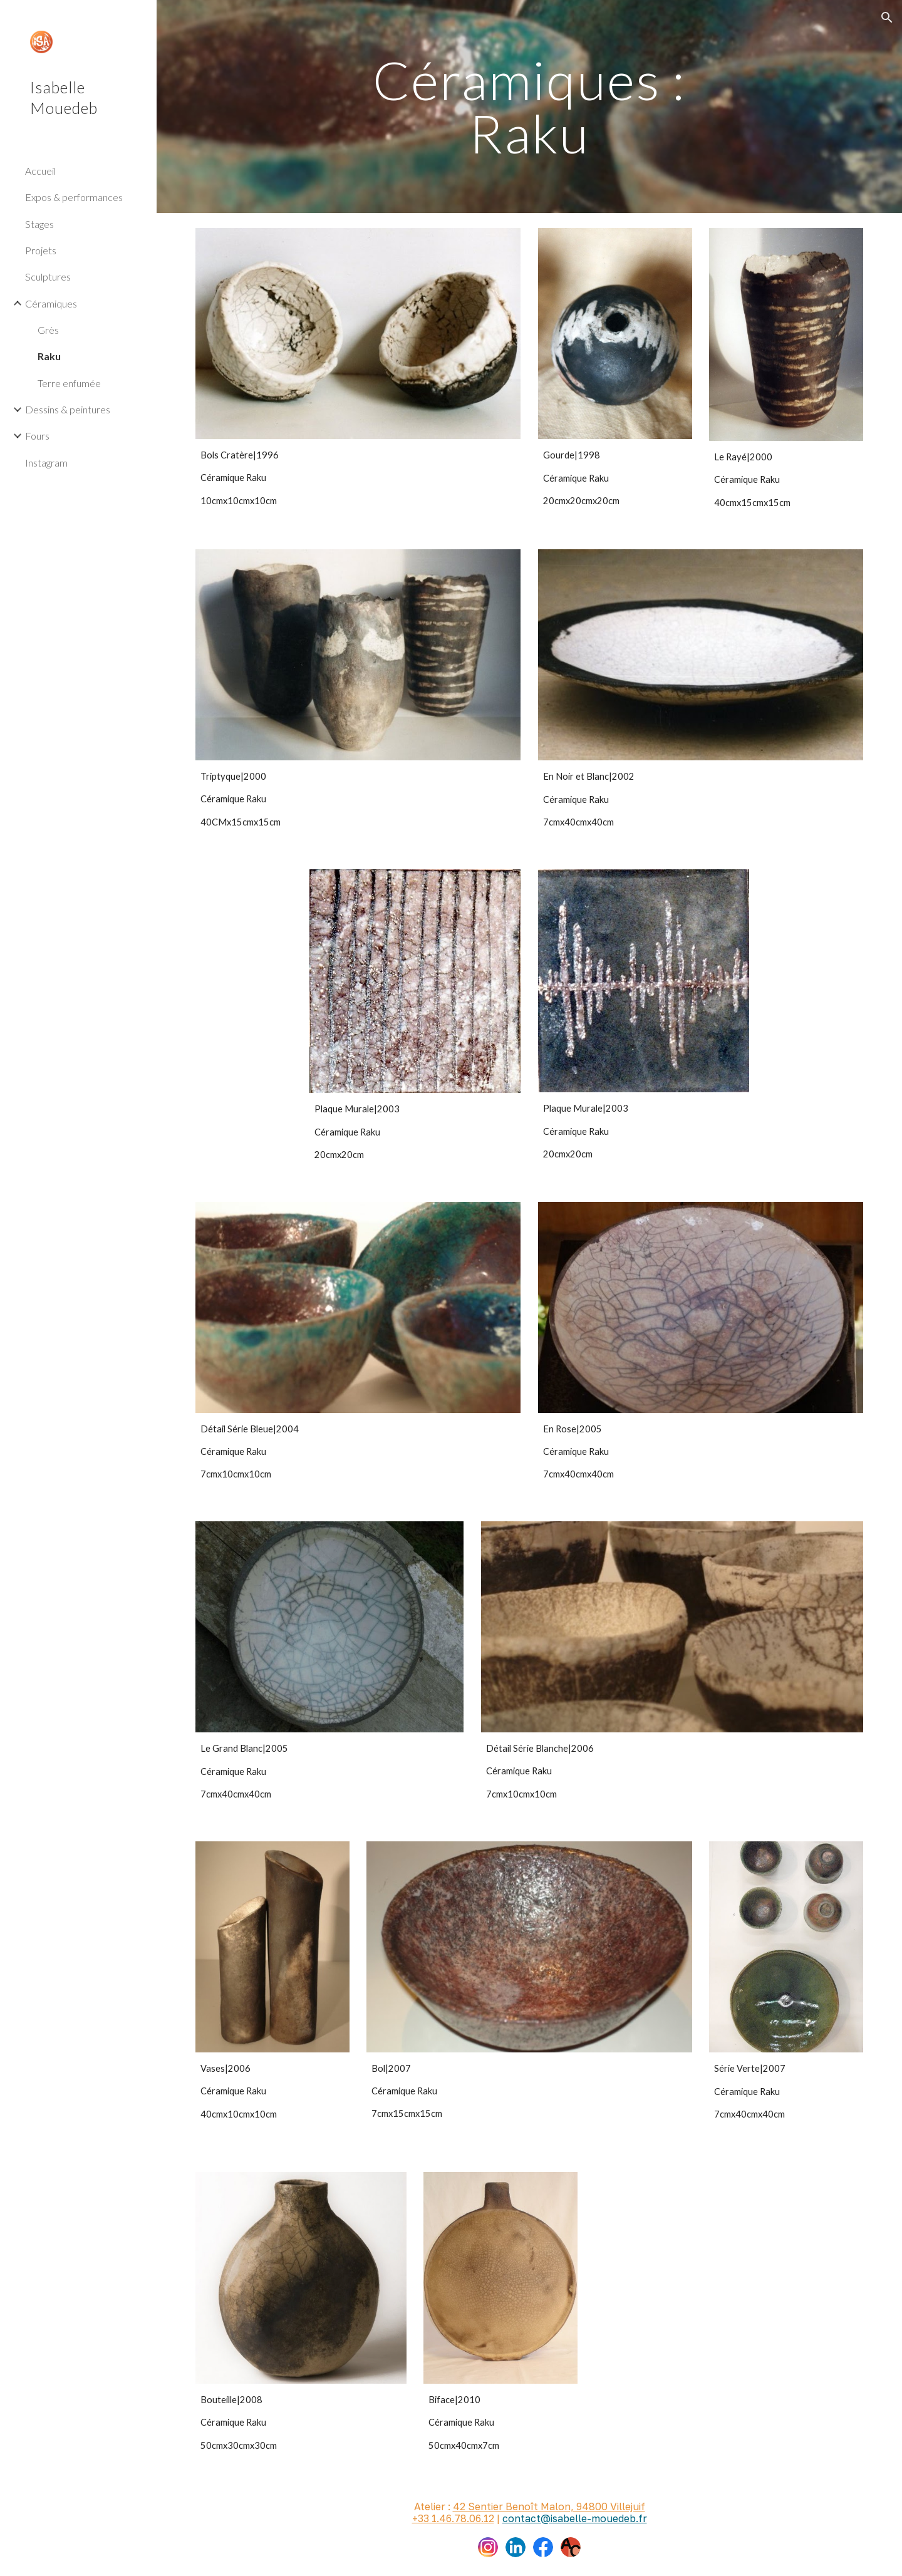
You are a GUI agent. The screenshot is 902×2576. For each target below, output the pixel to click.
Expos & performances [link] (74, 197)
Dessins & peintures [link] (67, 409)
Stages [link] (39, 224)
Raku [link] (49, 356)
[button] (887, 18)
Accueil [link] (40, 171)
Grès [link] (48, 330)
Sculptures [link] (48, 276)
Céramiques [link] (51, 303)
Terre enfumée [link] (69, 383)
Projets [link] (40, 250)
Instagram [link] (46, 462)
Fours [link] (37, 436)
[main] (529, 106)
